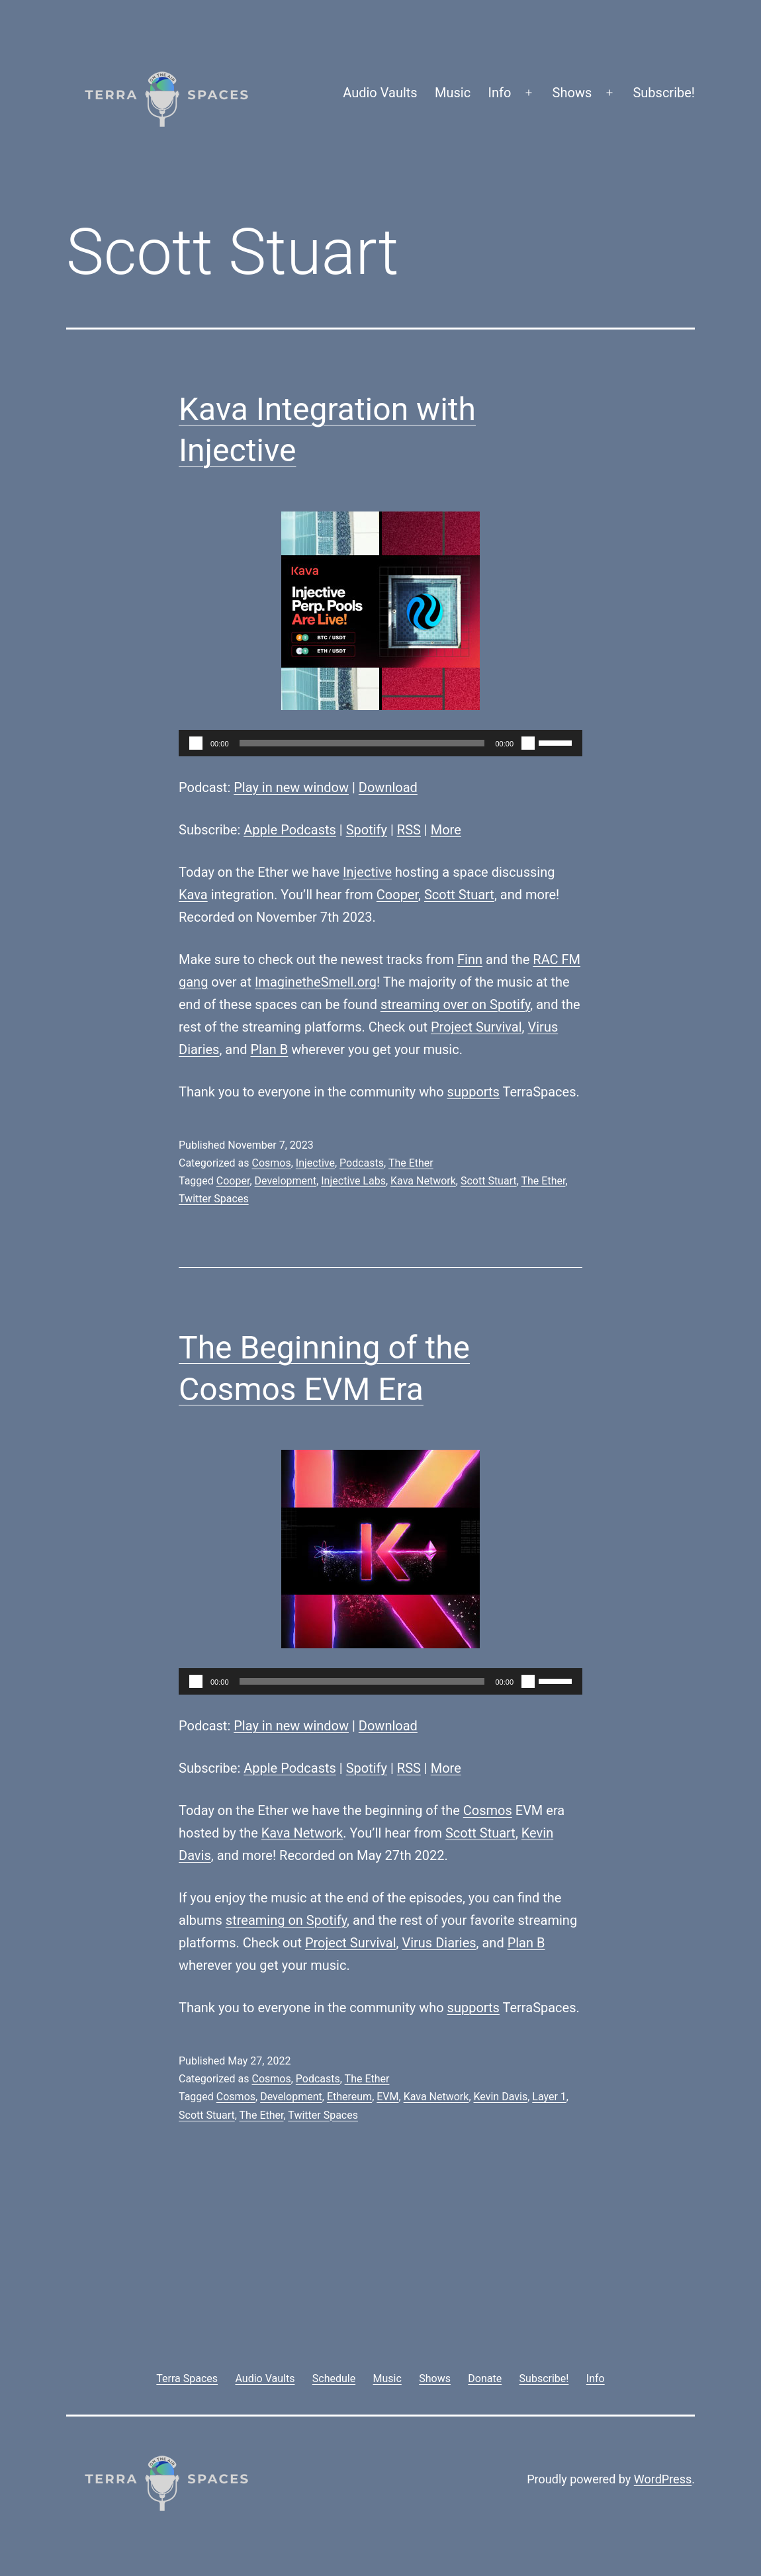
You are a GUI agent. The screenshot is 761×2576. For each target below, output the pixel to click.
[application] (380, 743)
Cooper (397, 895)
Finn (469, 959)
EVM (387, 2096)
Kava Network (423, 1181)
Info (500, 93)
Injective (367, 872)
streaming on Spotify (286, 1920)
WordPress (663, 2479)
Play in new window (291, 787)
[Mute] (528, 743)
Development (286, 1181)
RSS (409, 830)
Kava (193, 895)
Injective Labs (353, 1181)
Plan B (270, 1049)
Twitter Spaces (214, 1198)
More (446, 830)
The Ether (410, 1163)
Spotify (366, 830)
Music (452, 93)
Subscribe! (664, 93)
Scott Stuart (459, 895)
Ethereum (349, 2096)
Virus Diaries (439, 1943)
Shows (572, 93)
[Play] (195, 743)
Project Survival (476, 1027)
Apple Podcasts (290, 830)
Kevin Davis (501, 2096)
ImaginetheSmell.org (316, 982)
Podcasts (361, 1163)
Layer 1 (549, 2096)
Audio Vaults (380, 93)
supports (473, 1092)
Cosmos (271, 1163)
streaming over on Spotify (455, 1004)
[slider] (362, 743)
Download (388, 787)
